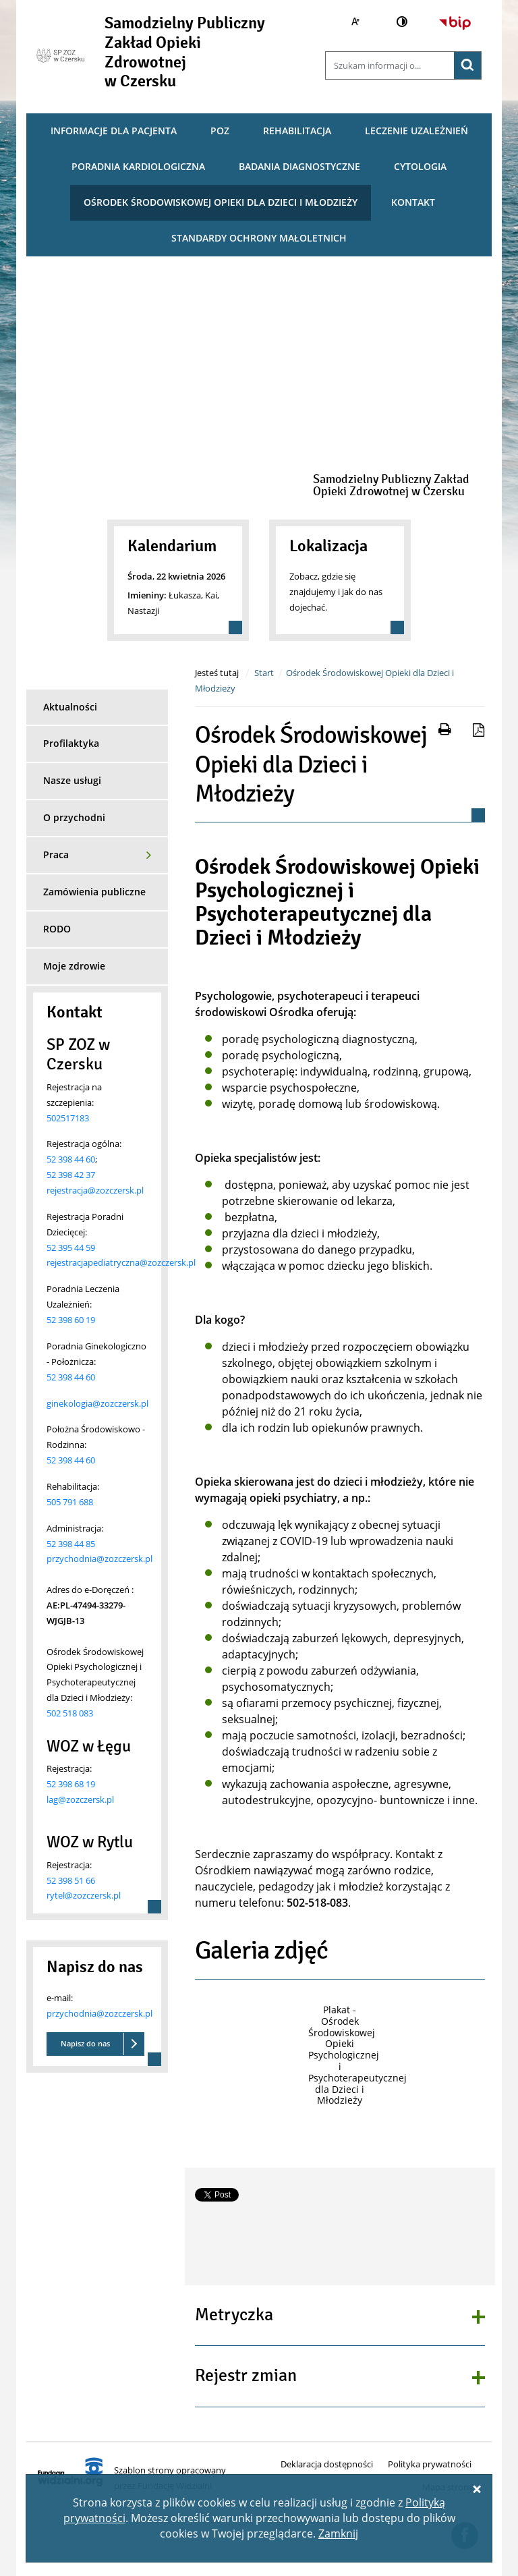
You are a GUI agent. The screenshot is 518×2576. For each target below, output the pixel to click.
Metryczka (234, 2315)
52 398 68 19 (71, 1784)
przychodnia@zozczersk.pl (99, 1558)
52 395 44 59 (71, 1247)
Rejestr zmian (246, 2376)
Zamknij (338, 2533)
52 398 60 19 (71, 1320)
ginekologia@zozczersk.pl (97, 1403)
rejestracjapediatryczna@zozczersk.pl (121, 1262)
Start (264, 673)
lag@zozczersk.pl (80, 1799)
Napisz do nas (85, 2043)
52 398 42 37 (71, 1175)
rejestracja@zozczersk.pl (95, 1190)
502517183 (68, 1118)
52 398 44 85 (71, 1544)
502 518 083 (70, 1713)
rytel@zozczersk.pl (84, 1895)
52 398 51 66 (71, 1880)
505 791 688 (70, 1502)
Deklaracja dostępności (327, 2464)
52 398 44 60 (71, 1159)
